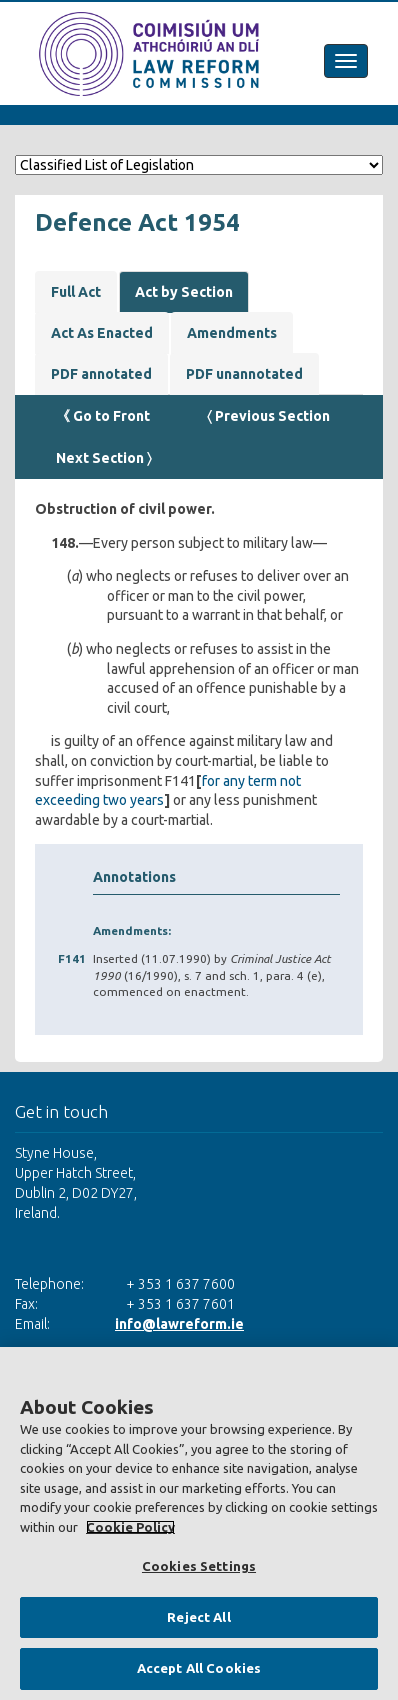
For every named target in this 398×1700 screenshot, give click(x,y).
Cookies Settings (199, 1566)
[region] (199, 1523)
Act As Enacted (102, 333)
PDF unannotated (244, 374)
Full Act (76, 292)
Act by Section (184, 292)
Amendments (232, 333)
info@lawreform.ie (179, 1324)
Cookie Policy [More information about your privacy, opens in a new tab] (130, 1527)
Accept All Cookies (199, 1668)
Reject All (198, 1617)
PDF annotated (101, 374)
